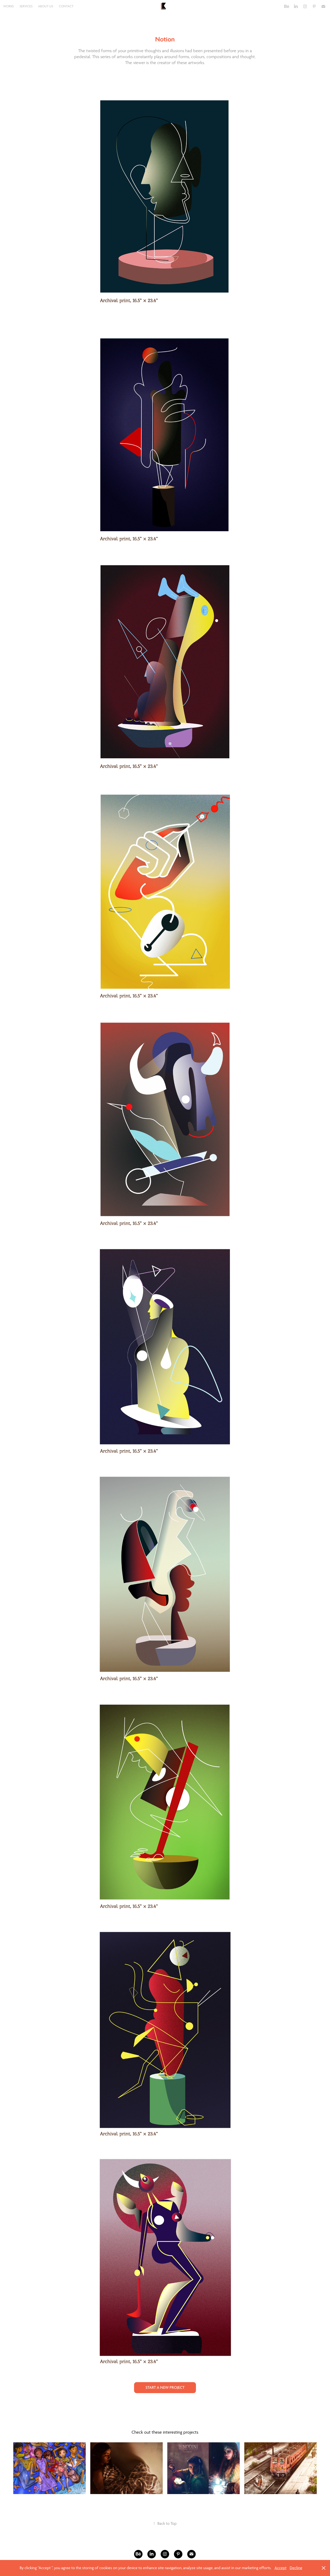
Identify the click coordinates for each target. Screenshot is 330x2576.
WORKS (8, 6)
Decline (296, 2568)
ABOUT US (45, 6)
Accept (280, 2568)
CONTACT (66, 6)
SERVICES (26, 6)
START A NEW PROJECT (165, 2387)
